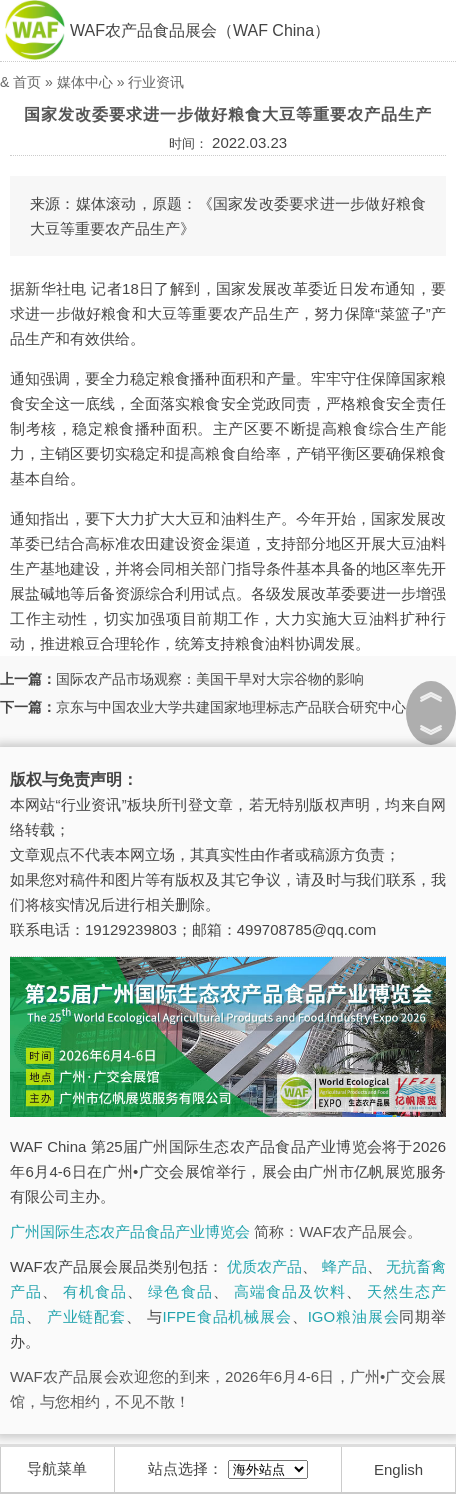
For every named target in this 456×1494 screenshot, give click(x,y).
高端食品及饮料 (290, 1291)
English (398, 1469)
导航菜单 (57, 1468)
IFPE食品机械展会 (227, 1316)
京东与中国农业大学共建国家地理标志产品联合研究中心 (231, 707)
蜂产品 (344, 1266)
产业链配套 (86, 1316)
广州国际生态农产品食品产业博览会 (130, 1231)
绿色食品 (180, 1291)
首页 (27, 82)
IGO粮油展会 (354, 1316)
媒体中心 (85, 82)
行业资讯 (156, 82)
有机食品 (95, 1291)
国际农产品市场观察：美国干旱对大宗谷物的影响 (210, 679)
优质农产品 (264, 1266)
